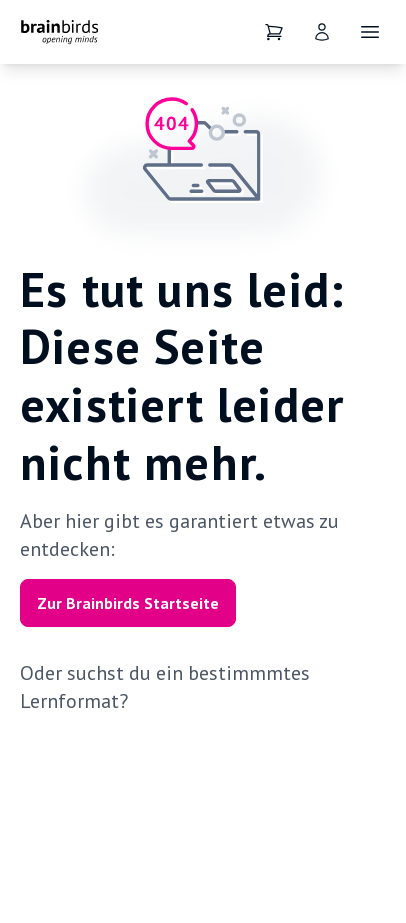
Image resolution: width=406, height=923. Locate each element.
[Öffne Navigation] (370, 32)
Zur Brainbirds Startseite (128, 603)
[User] (322, 32)
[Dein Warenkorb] (274, 32)
